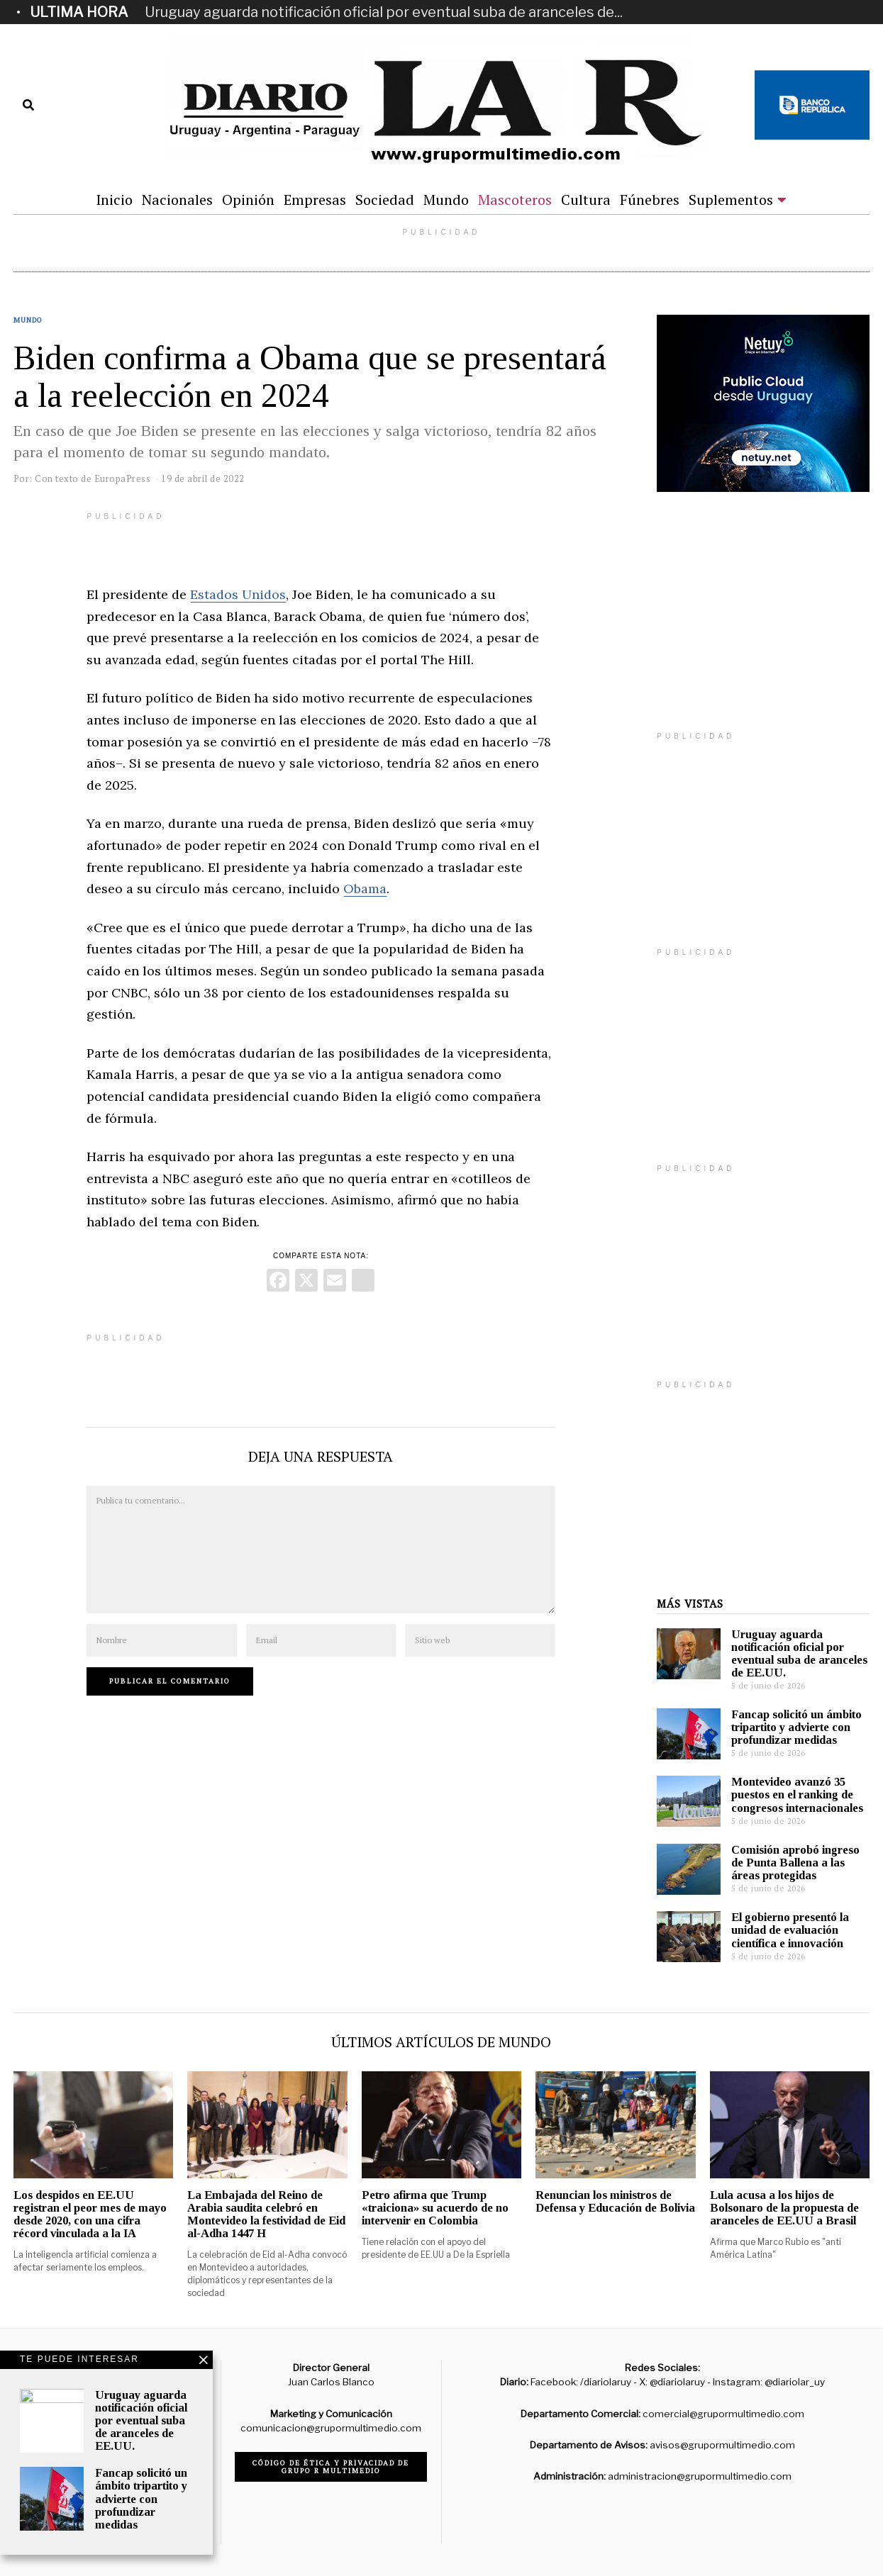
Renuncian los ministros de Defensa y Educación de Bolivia (615, 2201)
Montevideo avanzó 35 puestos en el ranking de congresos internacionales (797, 1794)
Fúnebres (649, 199)
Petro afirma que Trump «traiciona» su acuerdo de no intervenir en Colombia (435, 2207)
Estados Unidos (238, 594)
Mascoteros (515, 199)
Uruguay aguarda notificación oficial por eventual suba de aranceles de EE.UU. (799, 1653)
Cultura (586, 199)
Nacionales (177, 199)
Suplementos (731, 199)
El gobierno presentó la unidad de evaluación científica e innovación (790, 1929)
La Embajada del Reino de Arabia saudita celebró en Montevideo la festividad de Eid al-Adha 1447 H (266, 2214)
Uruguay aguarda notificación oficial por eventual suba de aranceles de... (384, 12)
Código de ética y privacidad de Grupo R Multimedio (330, 2466)
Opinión (248, 199)
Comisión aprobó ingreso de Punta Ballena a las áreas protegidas (795, 1862)
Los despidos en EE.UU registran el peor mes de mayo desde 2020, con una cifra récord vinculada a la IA (90, 2214)
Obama (365, 888)
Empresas (315, 199)
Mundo (446, 199)
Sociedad (384, 199)
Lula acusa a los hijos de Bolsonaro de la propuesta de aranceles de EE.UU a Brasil (784, 2207)
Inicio (114, 199)
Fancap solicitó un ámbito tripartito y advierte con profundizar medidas (796, 1727)
